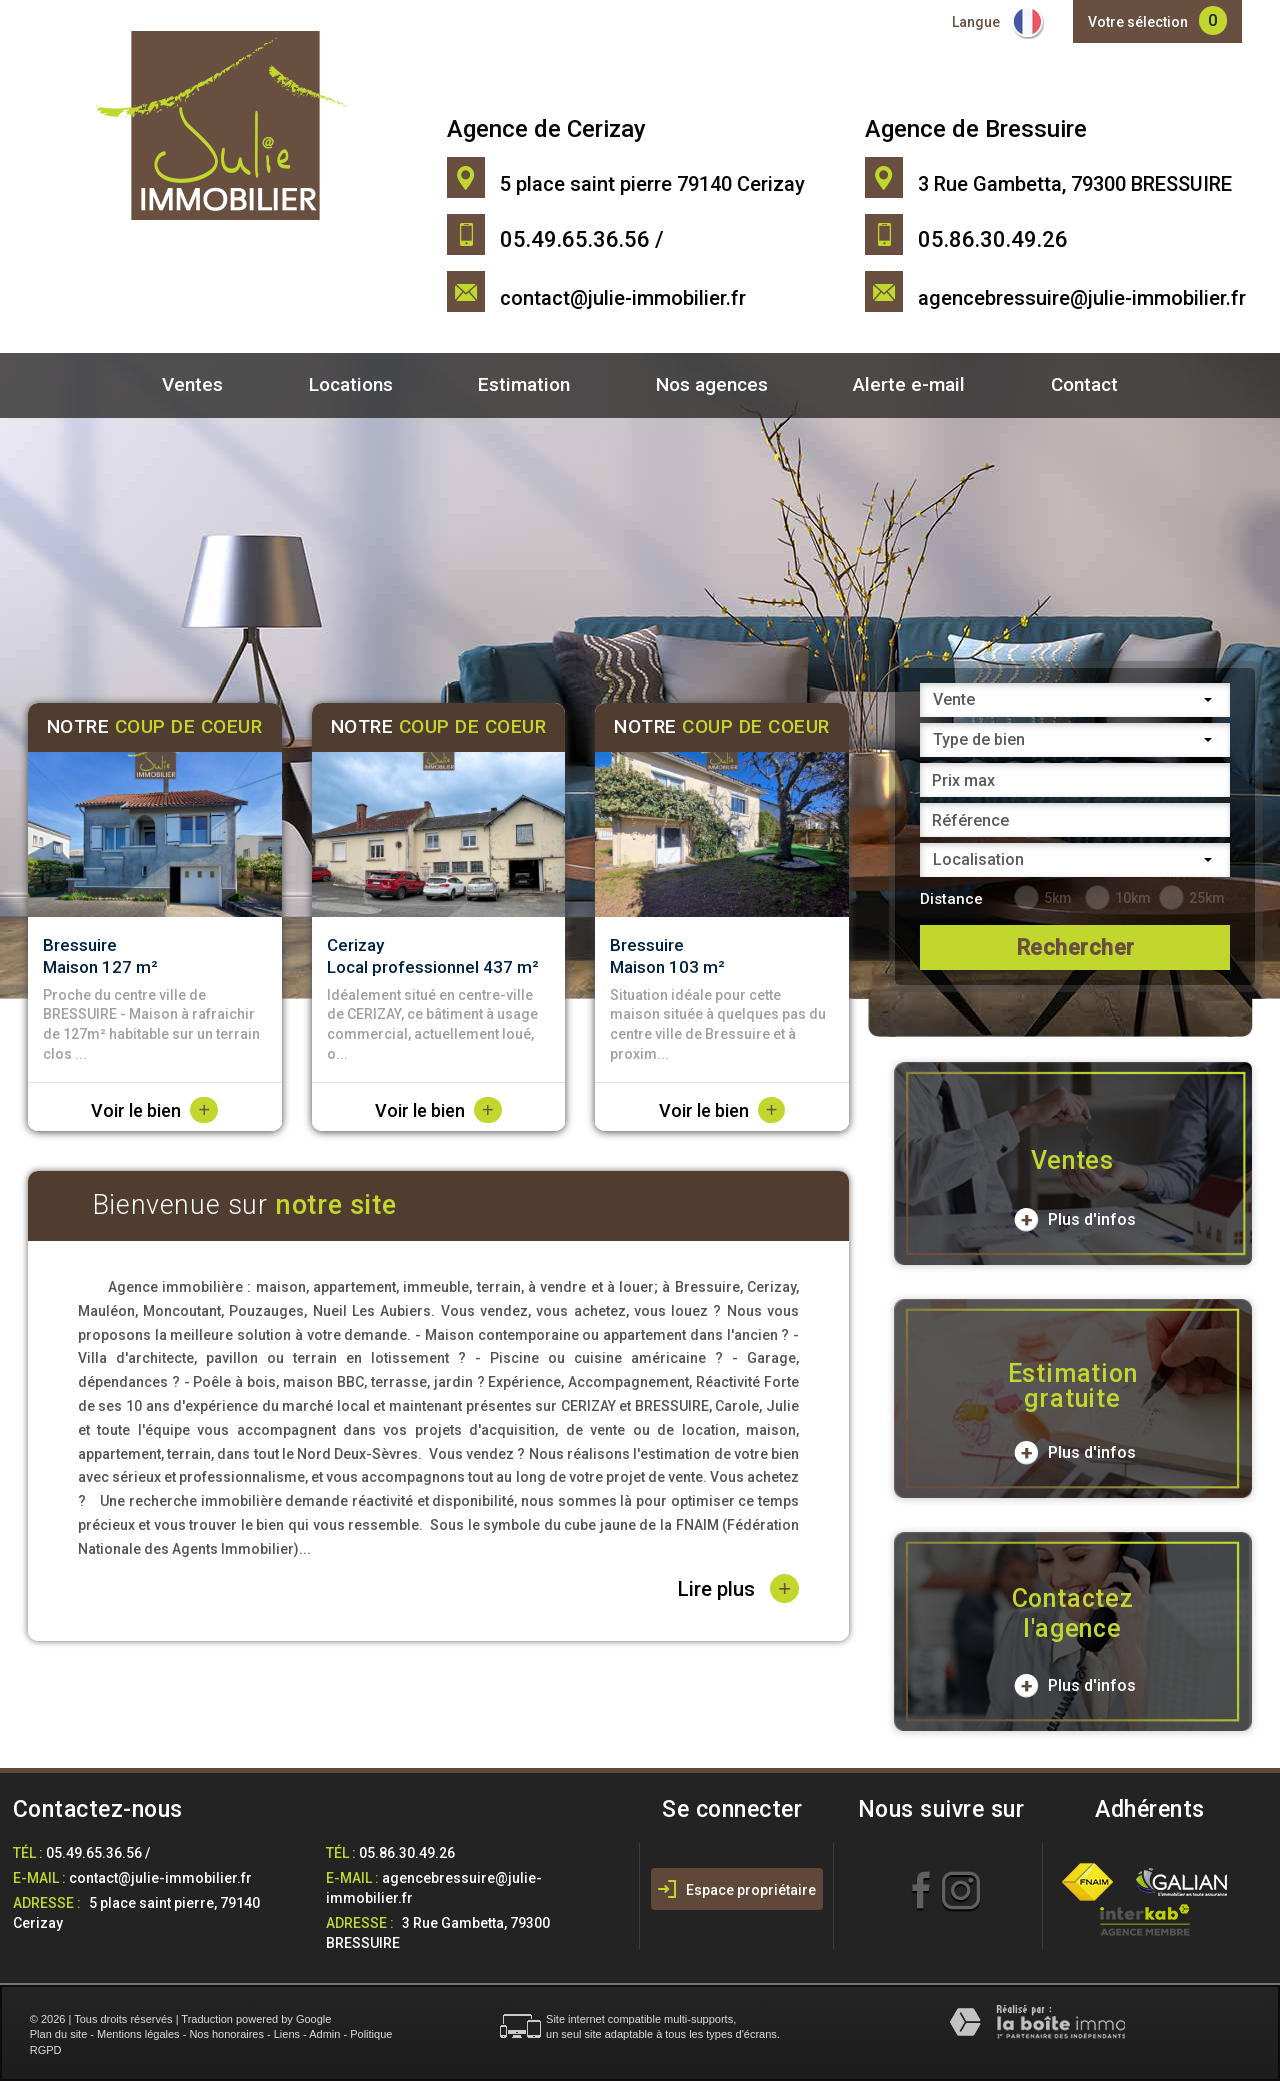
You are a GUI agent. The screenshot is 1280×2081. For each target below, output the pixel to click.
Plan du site (58, 2034)
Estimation (524, 384)
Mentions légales (138, 2034)
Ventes (192, 384)
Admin (324, 2034)
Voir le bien (154, 1110)
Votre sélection (1138, 22)
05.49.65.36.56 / (98, 1853)
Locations (351, 384)
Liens (287, 2034)
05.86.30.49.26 (407, 1853)
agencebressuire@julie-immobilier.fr (1082, 298)
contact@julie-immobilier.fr (623, 298)
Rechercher (1075, 947)
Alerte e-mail (909, 384)
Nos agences (712, 384)
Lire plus (738, 1588)
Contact (1084, 384)
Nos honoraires (226, 2034)
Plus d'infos (1075, 1220)
